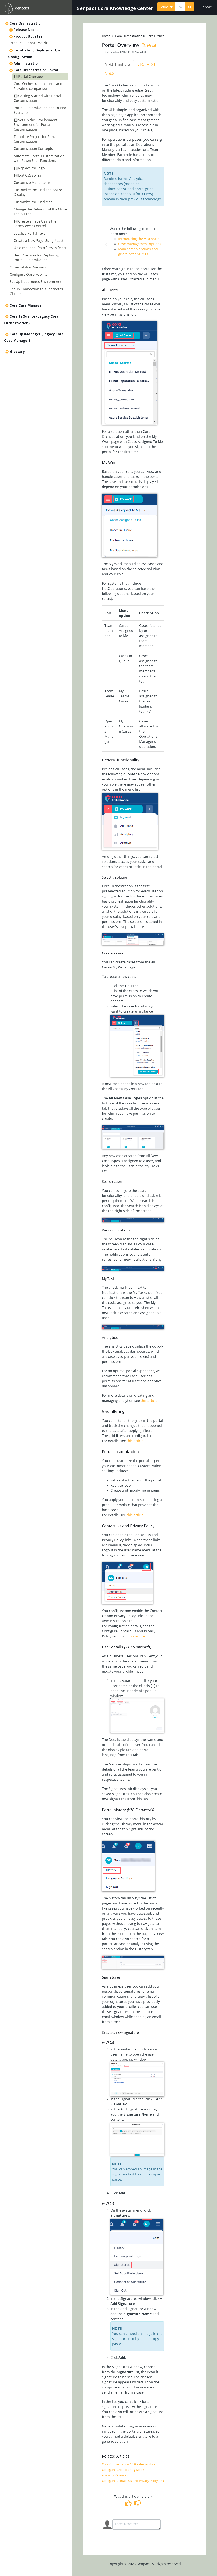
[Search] (189, 6)
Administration (27, 63)
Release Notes (26, 29)
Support (205, 7)
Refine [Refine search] (166, 7)
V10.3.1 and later (118, 64)
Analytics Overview (115, 2476)
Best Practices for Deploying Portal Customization (36, 257)
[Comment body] (136, 2525)
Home (106, 36)
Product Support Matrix (29, 42)
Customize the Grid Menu (34, 202)
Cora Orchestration (26, 23)
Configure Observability (28, 274)
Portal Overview (28, 76)
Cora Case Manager (26, 305)
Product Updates (28, 36)
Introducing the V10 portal (139, 239)
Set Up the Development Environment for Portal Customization (35, 125)
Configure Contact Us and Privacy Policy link (133, 2481)
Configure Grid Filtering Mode (123, 2470)
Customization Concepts (33, 148)
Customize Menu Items (32, 182)
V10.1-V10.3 (148, 64)
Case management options (139, 244)
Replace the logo (29, 168)
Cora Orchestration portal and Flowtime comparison (38, 86)
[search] (180, 6)
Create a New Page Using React (38, 240)
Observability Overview (28, 267)
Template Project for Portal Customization (35, 139)
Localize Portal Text (29, 233)
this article (149, 1401)
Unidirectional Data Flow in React (40, 247)
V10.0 (109, 73)
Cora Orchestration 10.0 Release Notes (129, 2465)
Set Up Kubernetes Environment (35, 281)
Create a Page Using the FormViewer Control (35, 223)
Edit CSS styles (27, 175)
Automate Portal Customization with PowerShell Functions (39, 158)
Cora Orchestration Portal (36, 70)
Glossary (17, 351)
